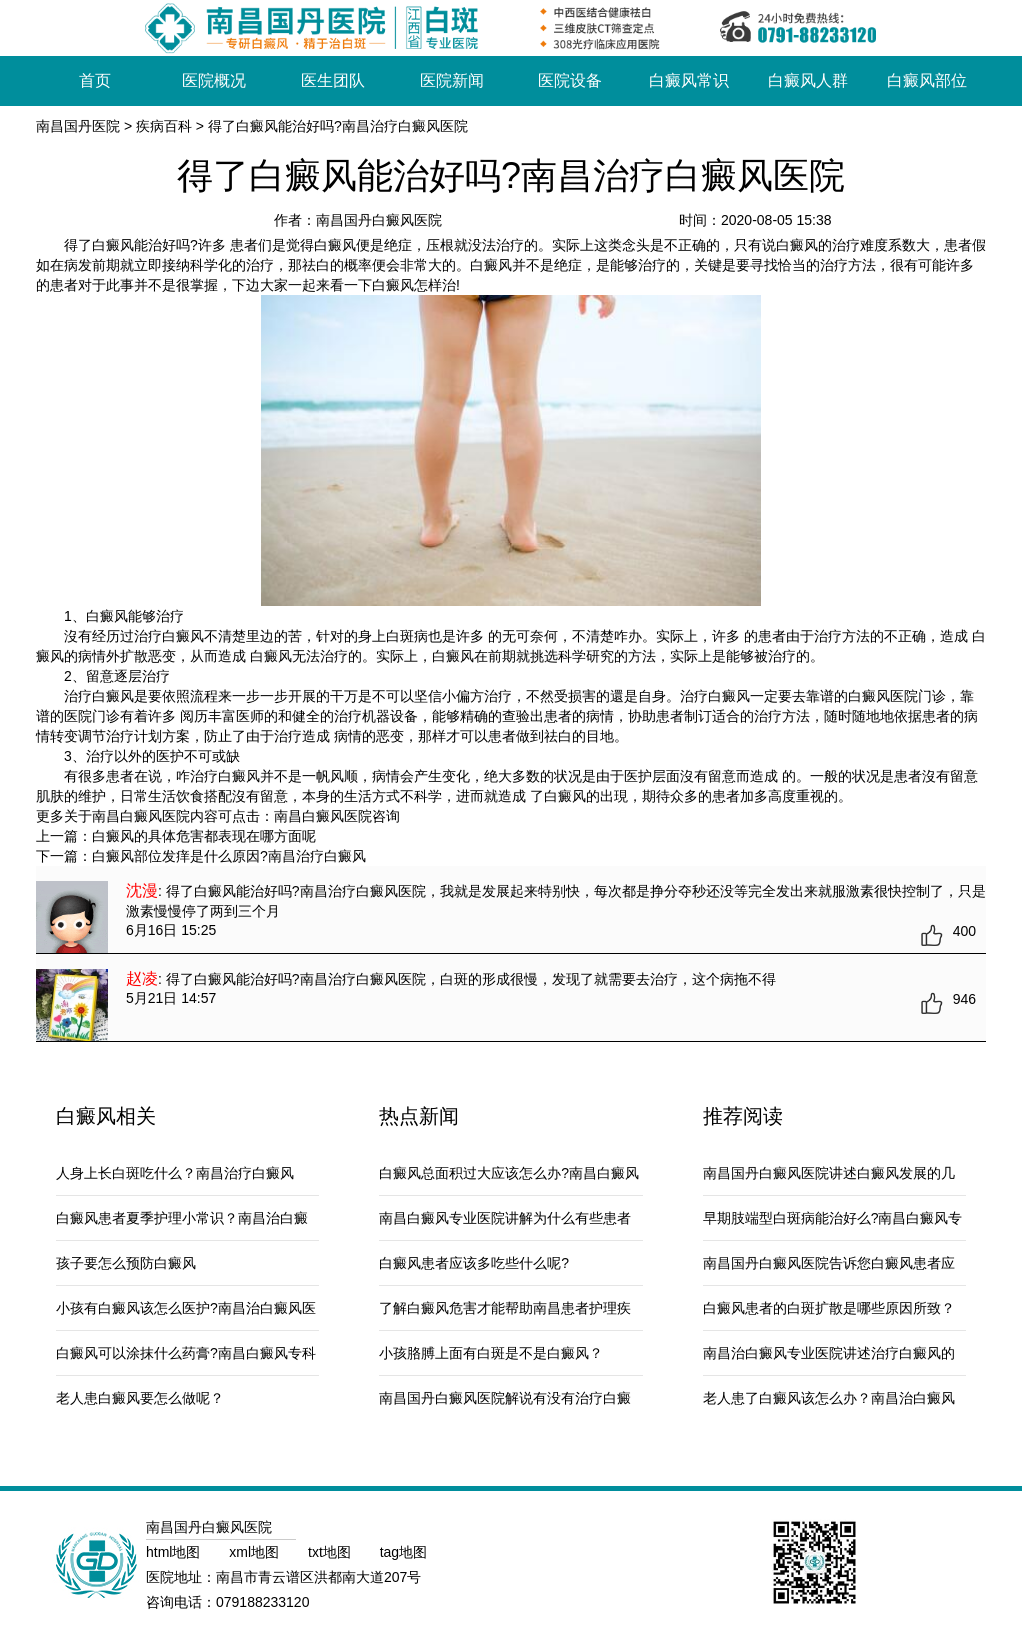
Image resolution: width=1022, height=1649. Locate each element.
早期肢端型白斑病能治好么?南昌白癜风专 (833, 1218)
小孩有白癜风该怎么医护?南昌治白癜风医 (186, 1308)
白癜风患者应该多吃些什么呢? (474, 1263)
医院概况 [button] (214, 80)
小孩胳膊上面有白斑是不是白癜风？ (491, 1353)
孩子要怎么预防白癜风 (126, 1263)
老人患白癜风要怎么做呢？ (140, 1398)
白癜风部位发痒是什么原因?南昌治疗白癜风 (229, 856)
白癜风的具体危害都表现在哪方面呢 (204, 836)
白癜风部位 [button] (927, 80)
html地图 (175, 1552)
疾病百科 (164, 126)
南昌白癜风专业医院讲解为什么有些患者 (505, 1218)
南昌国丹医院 (78, 126)
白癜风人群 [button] (808, 80)
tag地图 (403, 1552)
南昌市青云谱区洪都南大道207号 (318, 1577)
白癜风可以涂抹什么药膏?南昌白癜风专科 (186, 1353)
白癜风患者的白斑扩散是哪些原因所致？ (829, 1308)
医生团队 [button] (333, 80)
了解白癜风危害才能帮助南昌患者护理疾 (505, 1308)
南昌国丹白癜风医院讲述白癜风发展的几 (829, 1173)
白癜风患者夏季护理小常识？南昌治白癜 (182, 1218)
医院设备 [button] (570, 80)
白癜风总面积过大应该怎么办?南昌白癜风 (509, 1173)
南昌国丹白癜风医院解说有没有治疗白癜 (505, 1398)
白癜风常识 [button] (689, 80)
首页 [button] (95, 80)
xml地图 (256, 1552)
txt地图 (331, 1552)
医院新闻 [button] (452, 80)
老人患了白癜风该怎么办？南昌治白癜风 (829, 1398)
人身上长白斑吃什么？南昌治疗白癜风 (175, 1173)
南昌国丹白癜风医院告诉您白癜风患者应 (829, 1263)
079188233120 (262, 1602)
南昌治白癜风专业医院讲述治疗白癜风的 (829, 1353)
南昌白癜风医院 (323, 816)
